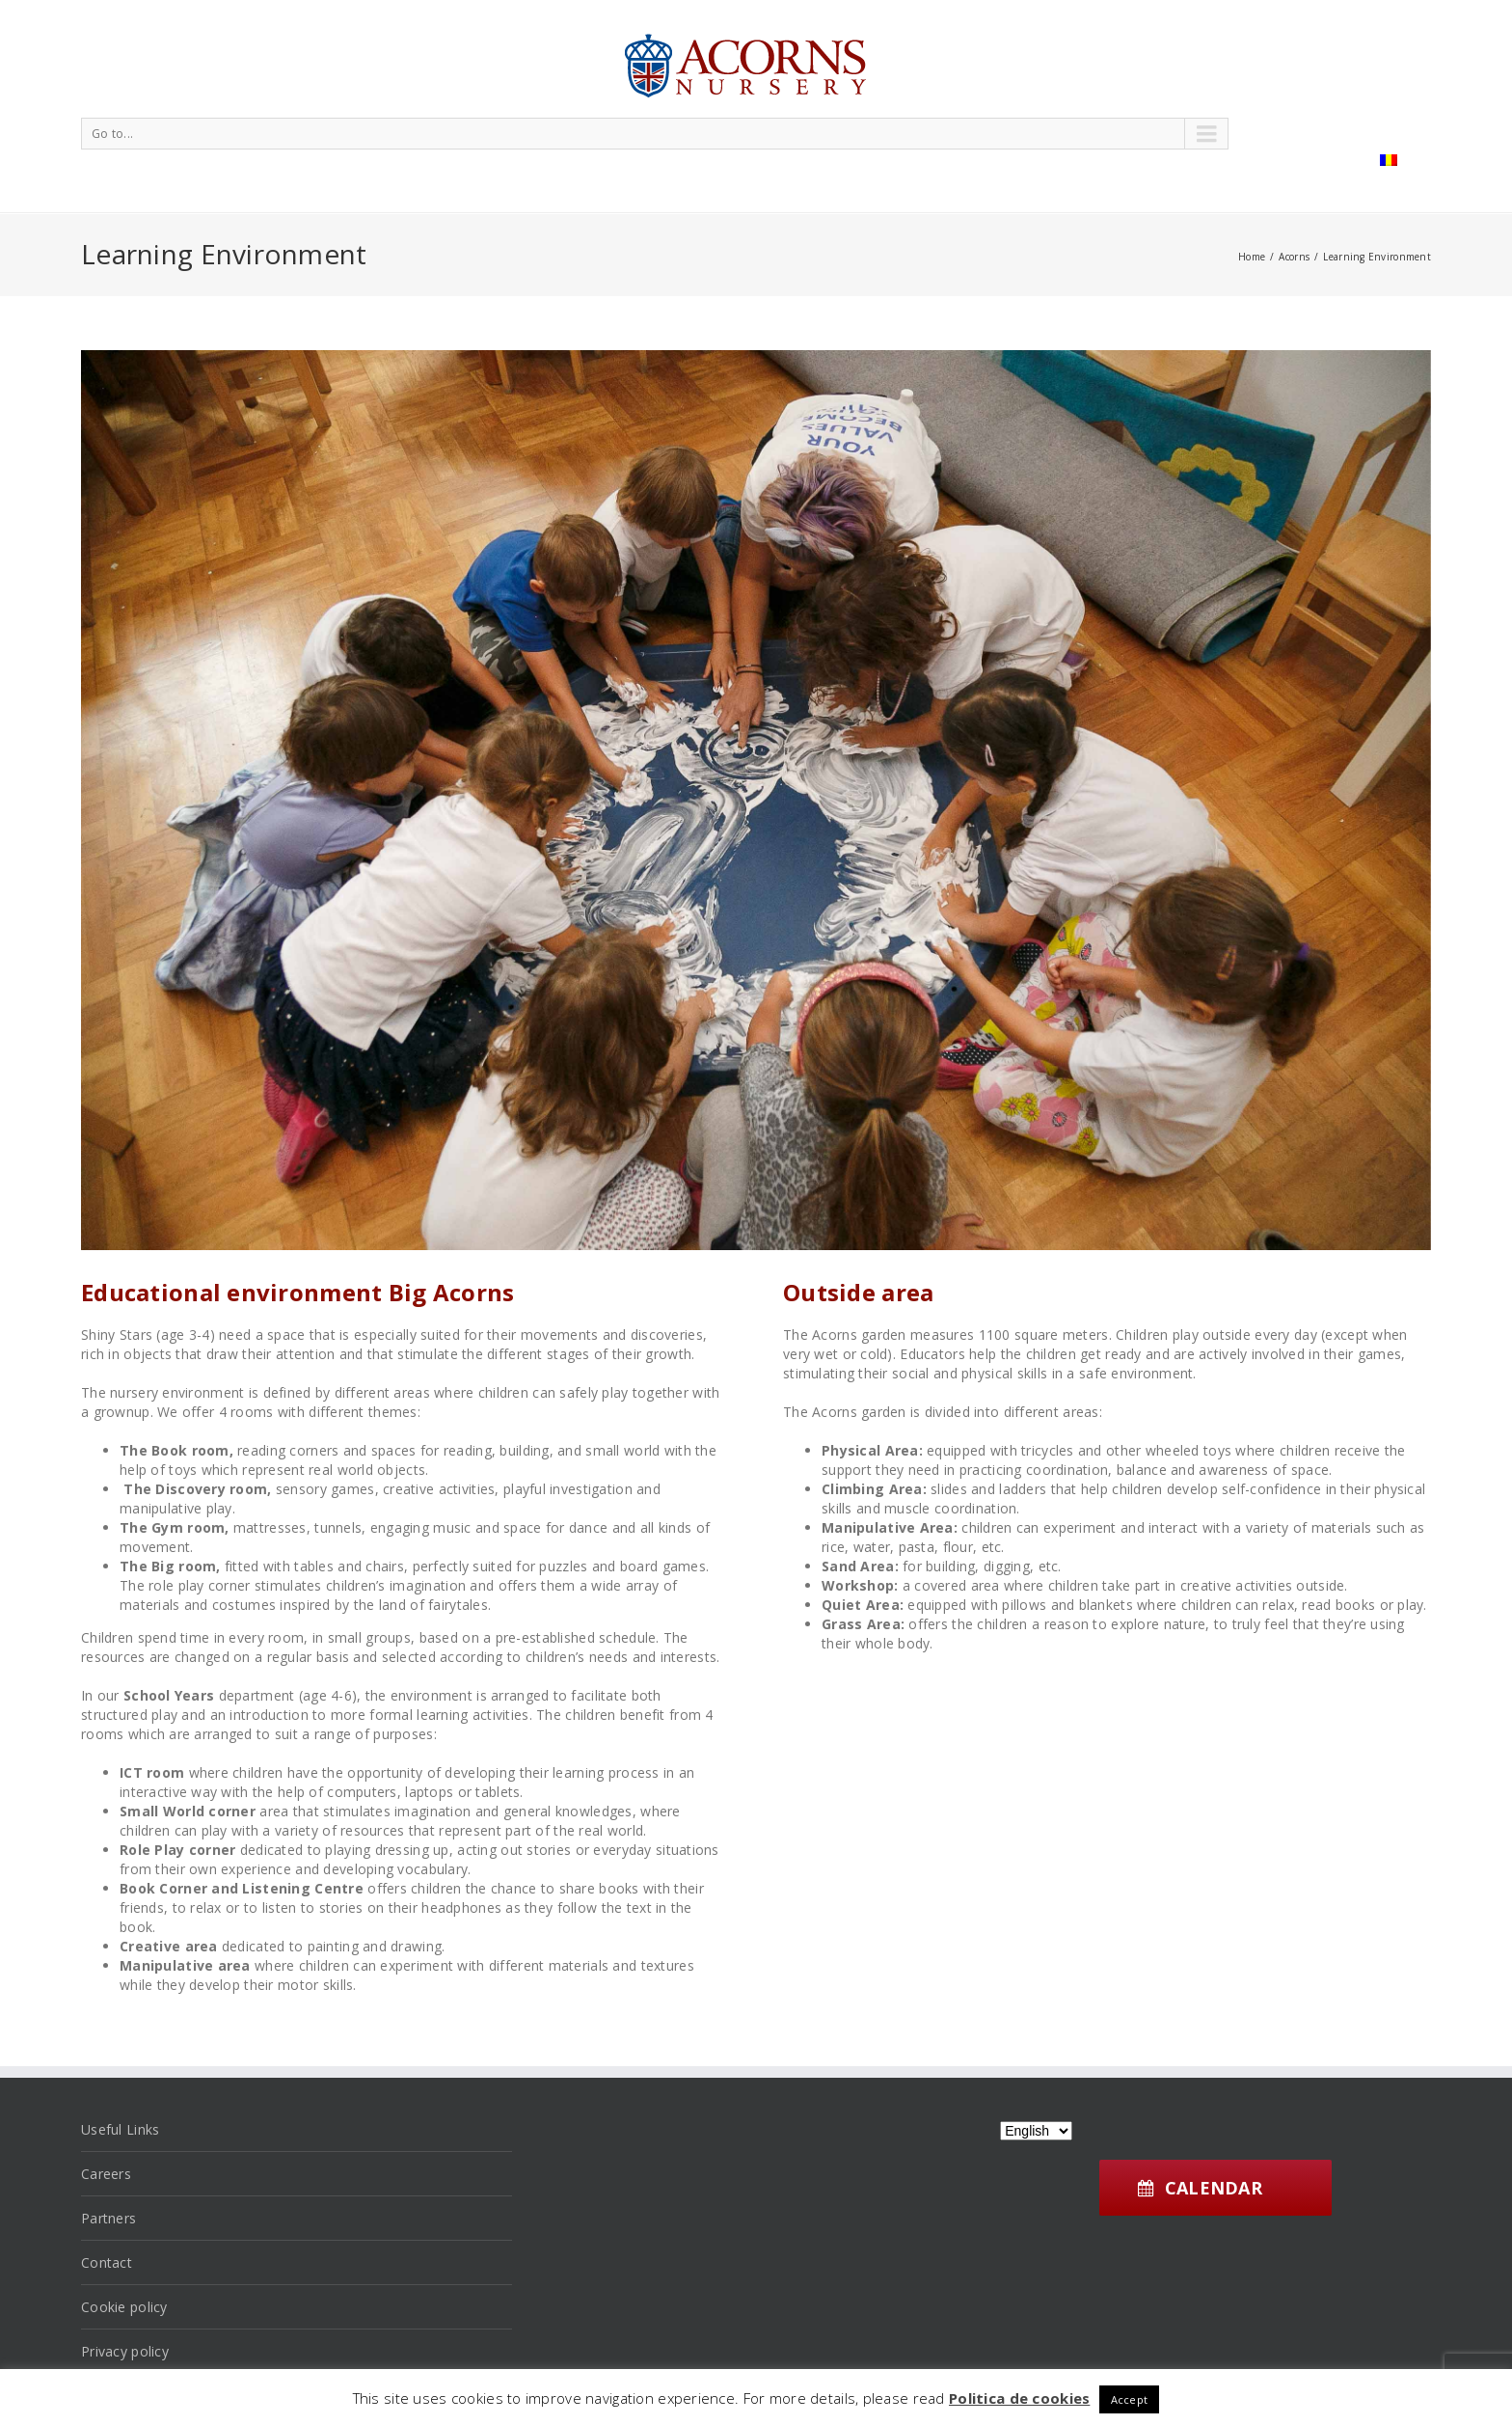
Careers (106, 2174)
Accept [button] (1129, 2399)
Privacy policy (125, 2351)
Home (1251, 256)
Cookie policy (124, 2307)
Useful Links (120, 2129)
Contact (106, 2262)
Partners (108, 2218)
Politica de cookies (1019, 2398)
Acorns (1294, 256)
